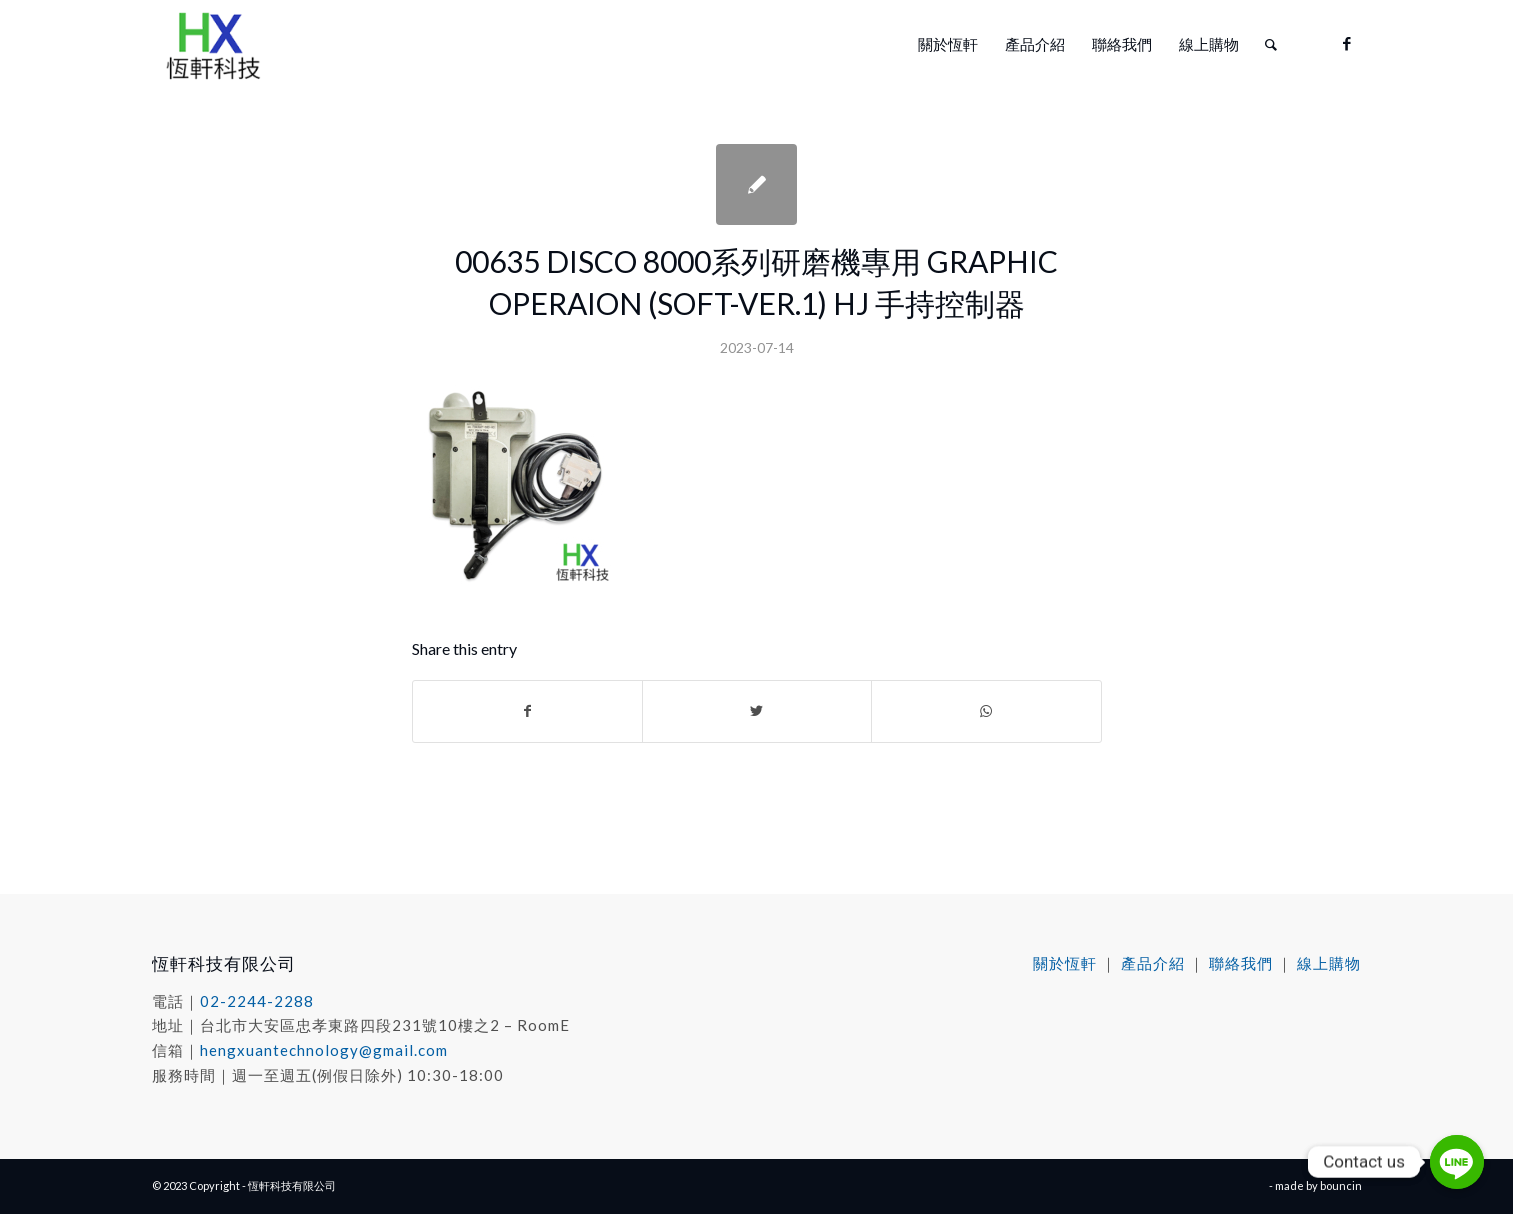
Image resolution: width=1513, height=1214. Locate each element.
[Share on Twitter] (757, 711)
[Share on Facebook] (527, 711)
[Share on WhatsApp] (986, 711)
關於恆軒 (1065, 963)
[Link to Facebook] (1347, 43)
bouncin (1341, 1185)
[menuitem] (948, 44)
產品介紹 (1153, 963)
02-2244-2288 (257, 1001)
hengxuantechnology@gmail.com (324, 1050)
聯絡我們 (1241, 963)
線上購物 (1329, 963)
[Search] (1271, 44)
